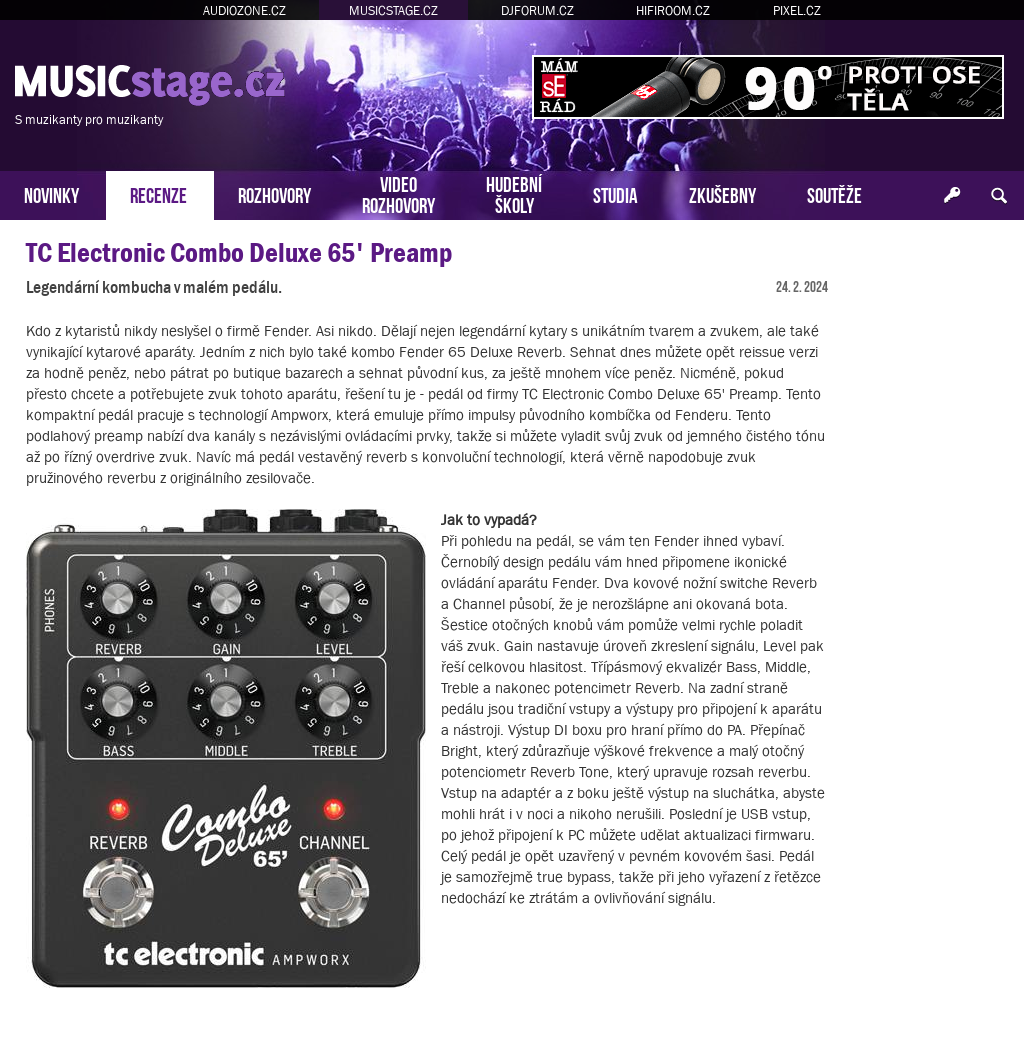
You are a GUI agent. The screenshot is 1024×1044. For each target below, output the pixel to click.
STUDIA (615, 193)
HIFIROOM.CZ (673, 10)
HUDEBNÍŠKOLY (514, 193)
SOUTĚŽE (834, 193)
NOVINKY (51, 193)
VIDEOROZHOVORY (398, 193)
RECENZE (158, 193)
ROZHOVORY (274, 193)
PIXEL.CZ (797, 10)
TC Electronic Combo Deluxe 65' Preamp (239, 252)
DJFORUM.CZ (537, 10)
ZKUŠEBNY (722, 193)
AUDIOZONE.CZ (244, 10)
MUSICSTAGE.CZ (393, 10)
